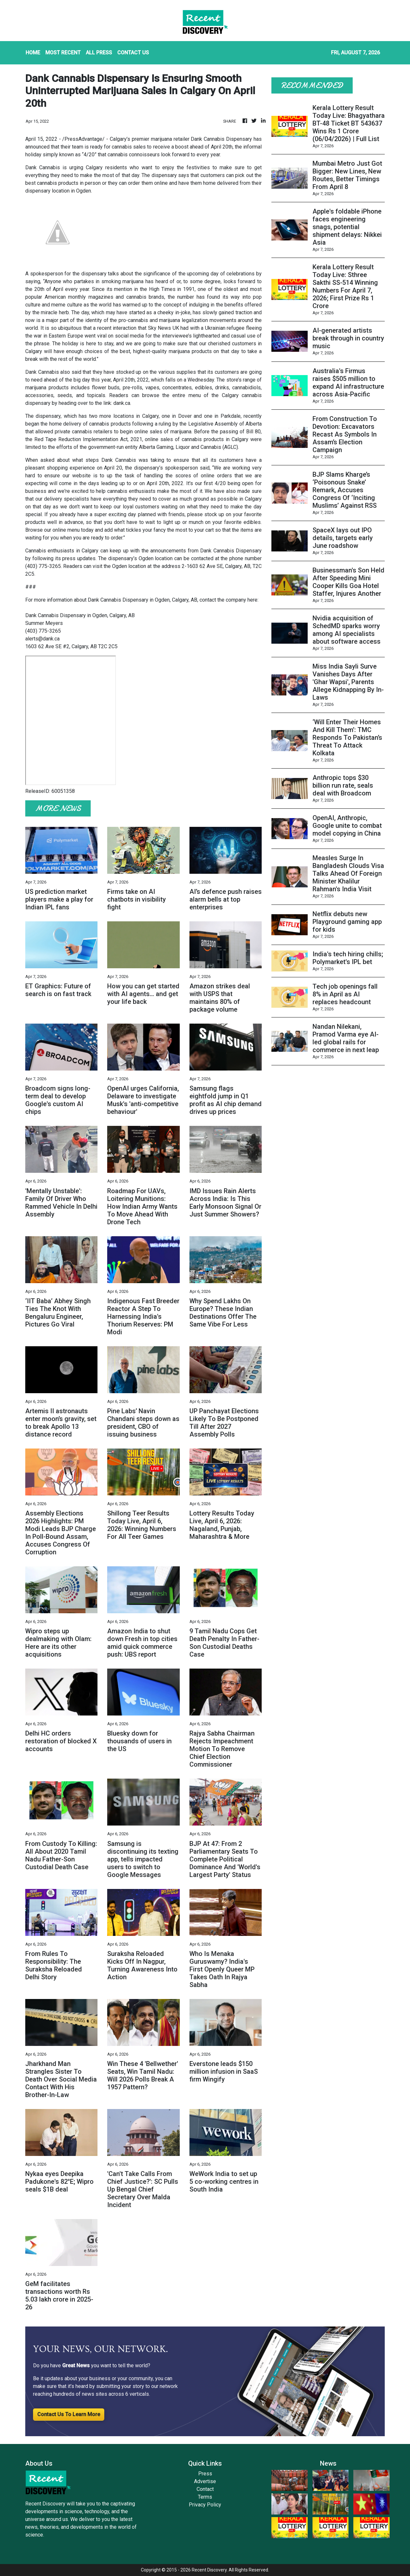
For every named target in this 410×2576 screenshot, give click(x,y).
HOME (33, 53)
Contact (205, 2489)
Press (205, 2474)
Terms (205, 2497)
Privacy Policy (205, 2505)
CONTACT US (133, 53)
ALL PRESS (99, 53)
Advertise (205, 2481)
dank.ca (121, 403)
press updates (79, 558)
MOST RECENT (63, 53)
